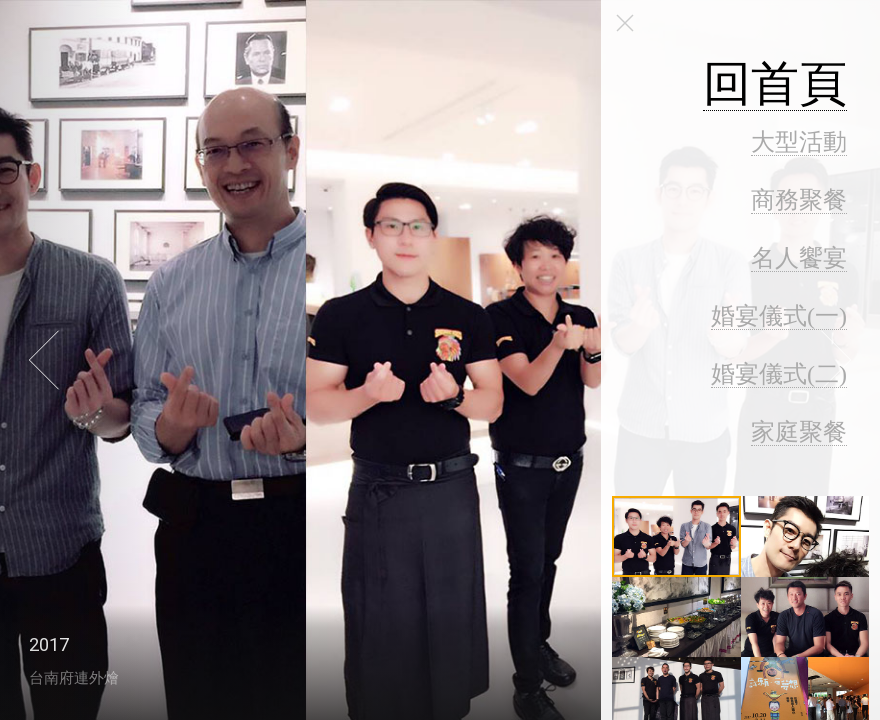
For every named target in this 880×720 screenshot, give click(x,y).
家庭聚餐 (799, 432)
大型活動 (799, 142)
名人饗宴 (799, 258)
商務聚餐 (799, 200)
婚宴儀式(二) (779, 374)
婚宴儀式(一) (779, 316)
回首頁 (775, 83)
